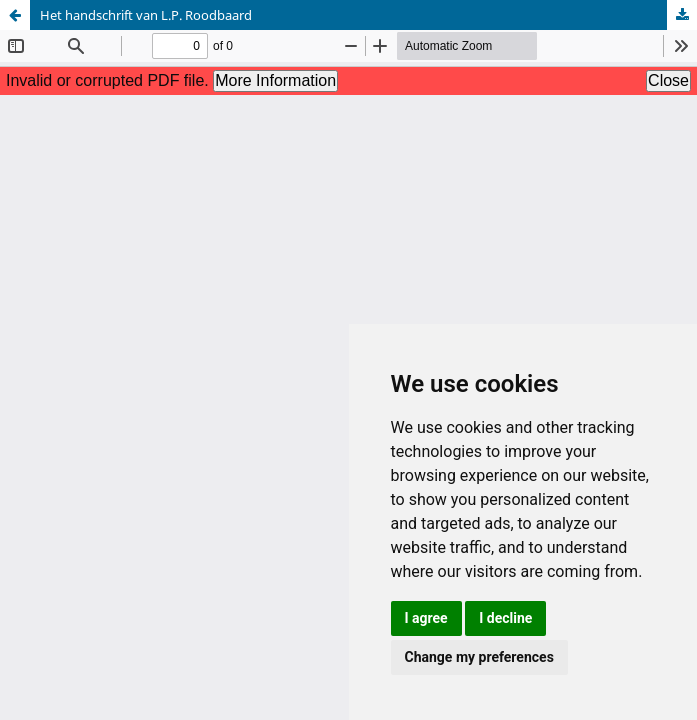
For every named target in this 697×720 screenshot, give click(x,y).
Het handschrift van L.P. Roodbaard (146, 15)
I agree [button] (426, 618)
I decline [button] (505, 618)
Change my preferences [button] (479, 657)
